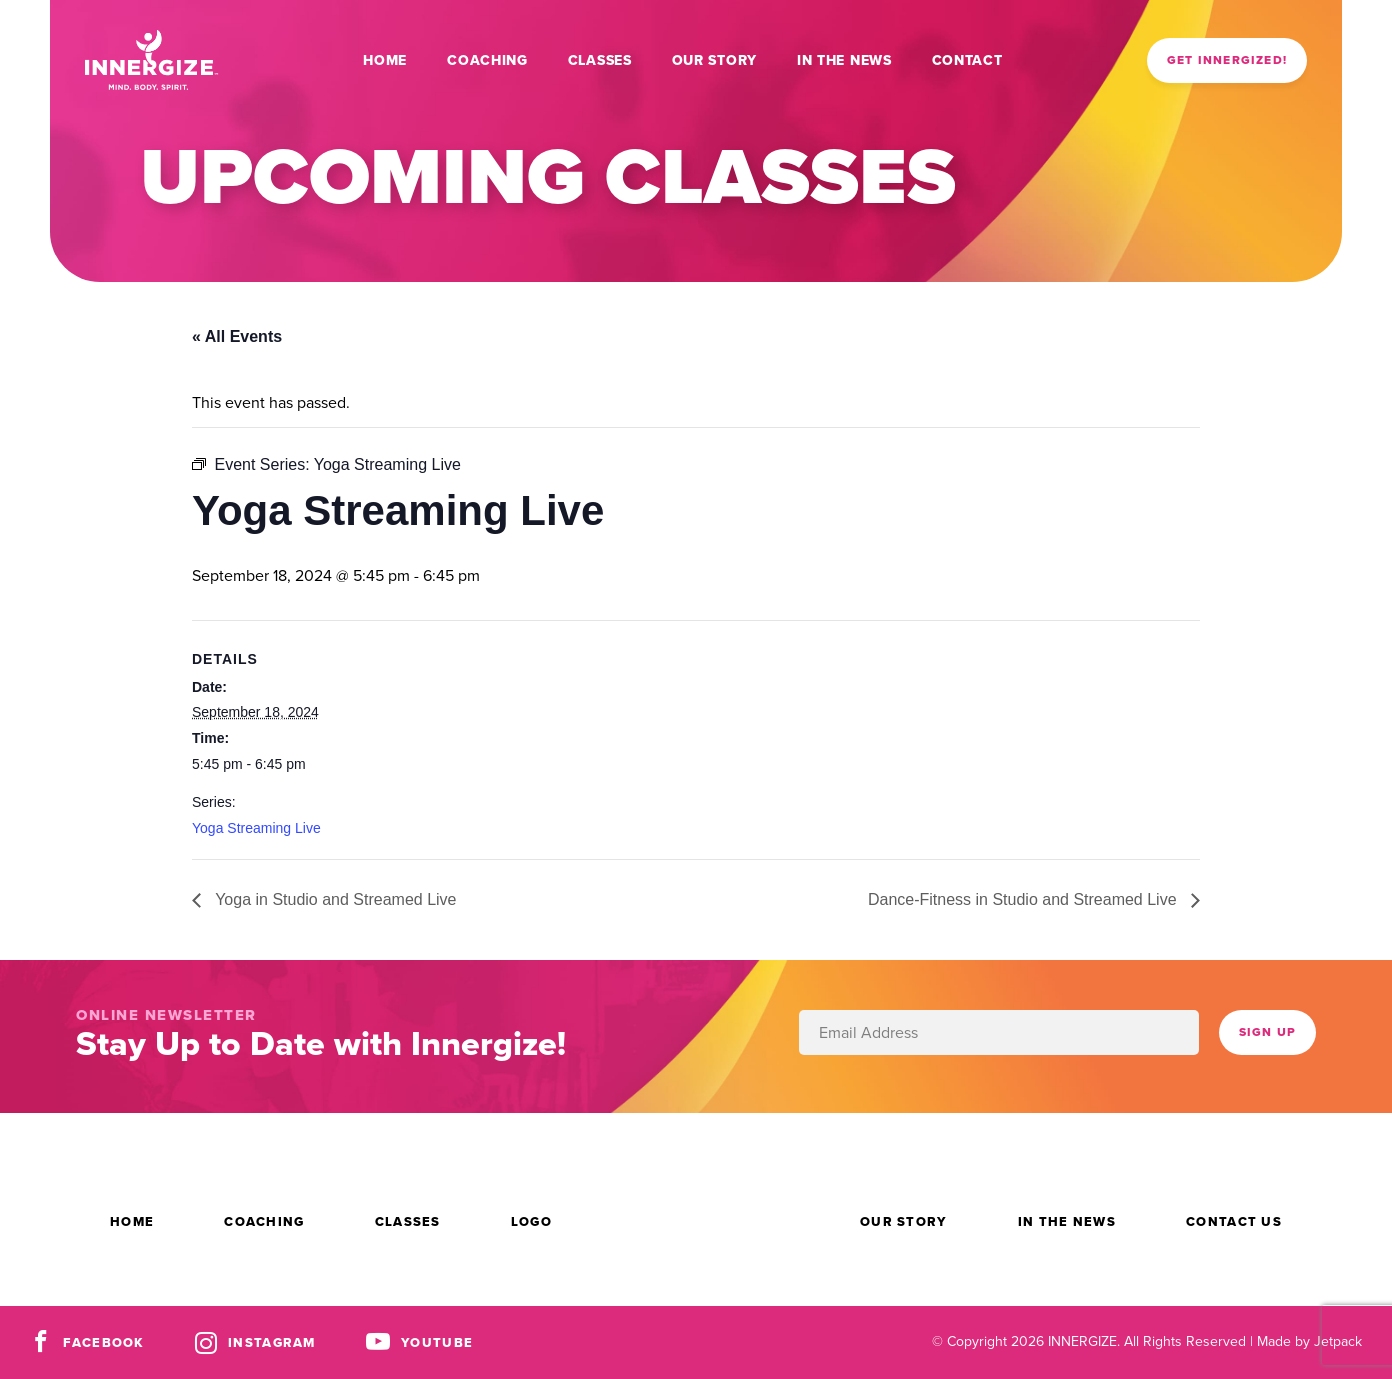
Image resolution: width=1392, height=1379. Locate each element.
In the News (844, 60)
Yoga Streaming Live (256, 828)
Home (385, 60)
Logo (531, 1221)
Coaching (487, 60)
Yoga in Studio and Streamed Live (334, 899)
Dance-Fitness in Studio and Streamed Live (1024, 899)
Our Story (714, 60)
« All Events (237, 336)
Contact (967, 60)
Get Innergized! (1227, 60)
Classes (600, 60)
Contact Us (1234, 1221)
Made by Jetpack (1309, 1341)
